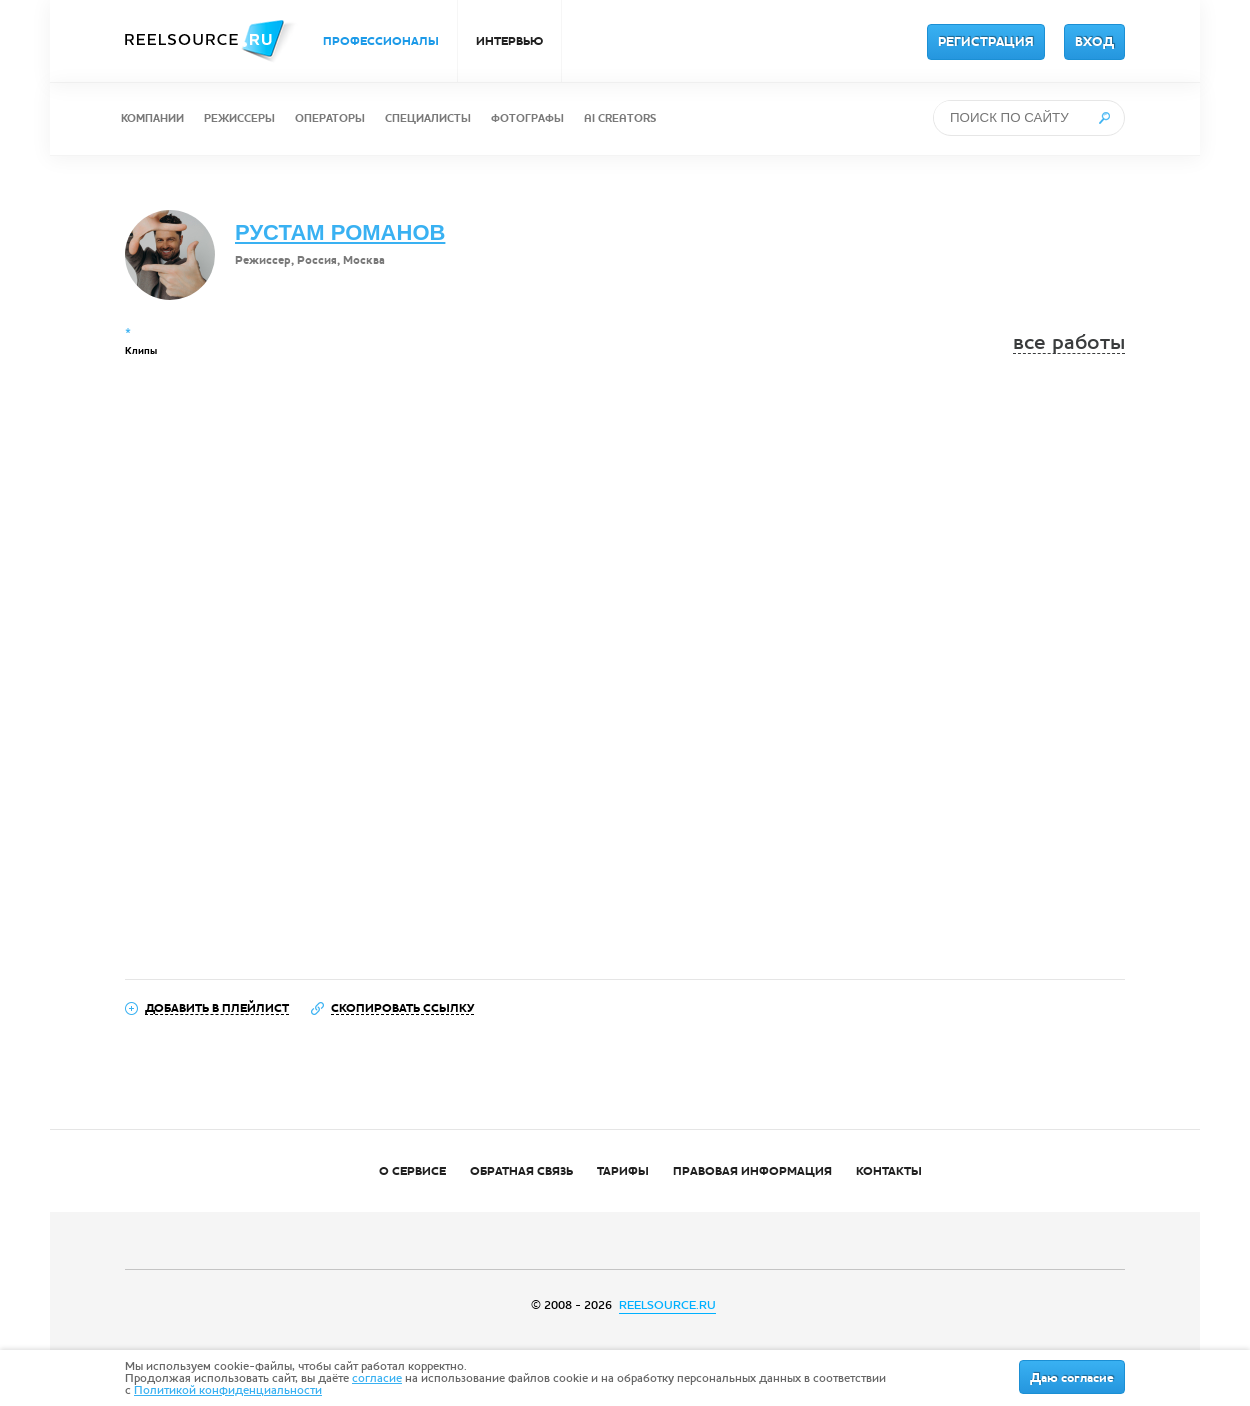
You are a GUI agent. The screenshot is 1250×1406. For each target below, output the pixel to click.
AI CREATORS (620, 118)
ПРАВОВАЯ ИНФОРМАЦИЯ (752, 1171)
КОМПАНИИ (152, 118)
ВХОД (1094, 42)
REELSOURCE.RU (667, 1305)
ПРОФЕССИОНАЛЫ (381, 41)
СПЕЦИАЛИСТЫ (428, 118)
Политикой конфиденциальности (228, 1390)
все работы (1069, 342)
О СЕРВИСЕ (412, 1171)
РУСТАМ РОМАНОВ (340, 232)
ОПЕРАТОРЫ (330, 118)
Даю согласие (1072, 1378)
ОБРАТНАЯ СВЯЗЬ (521, 1171)
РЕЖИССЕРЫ (239, 118)
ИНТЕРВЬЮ (509, 41)
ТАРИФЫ (623, 1171)
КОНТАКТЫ (889, 1171)
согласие (377, 1378)
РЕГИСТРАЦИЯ (986, 42)
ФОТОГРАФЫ (527, 118)
